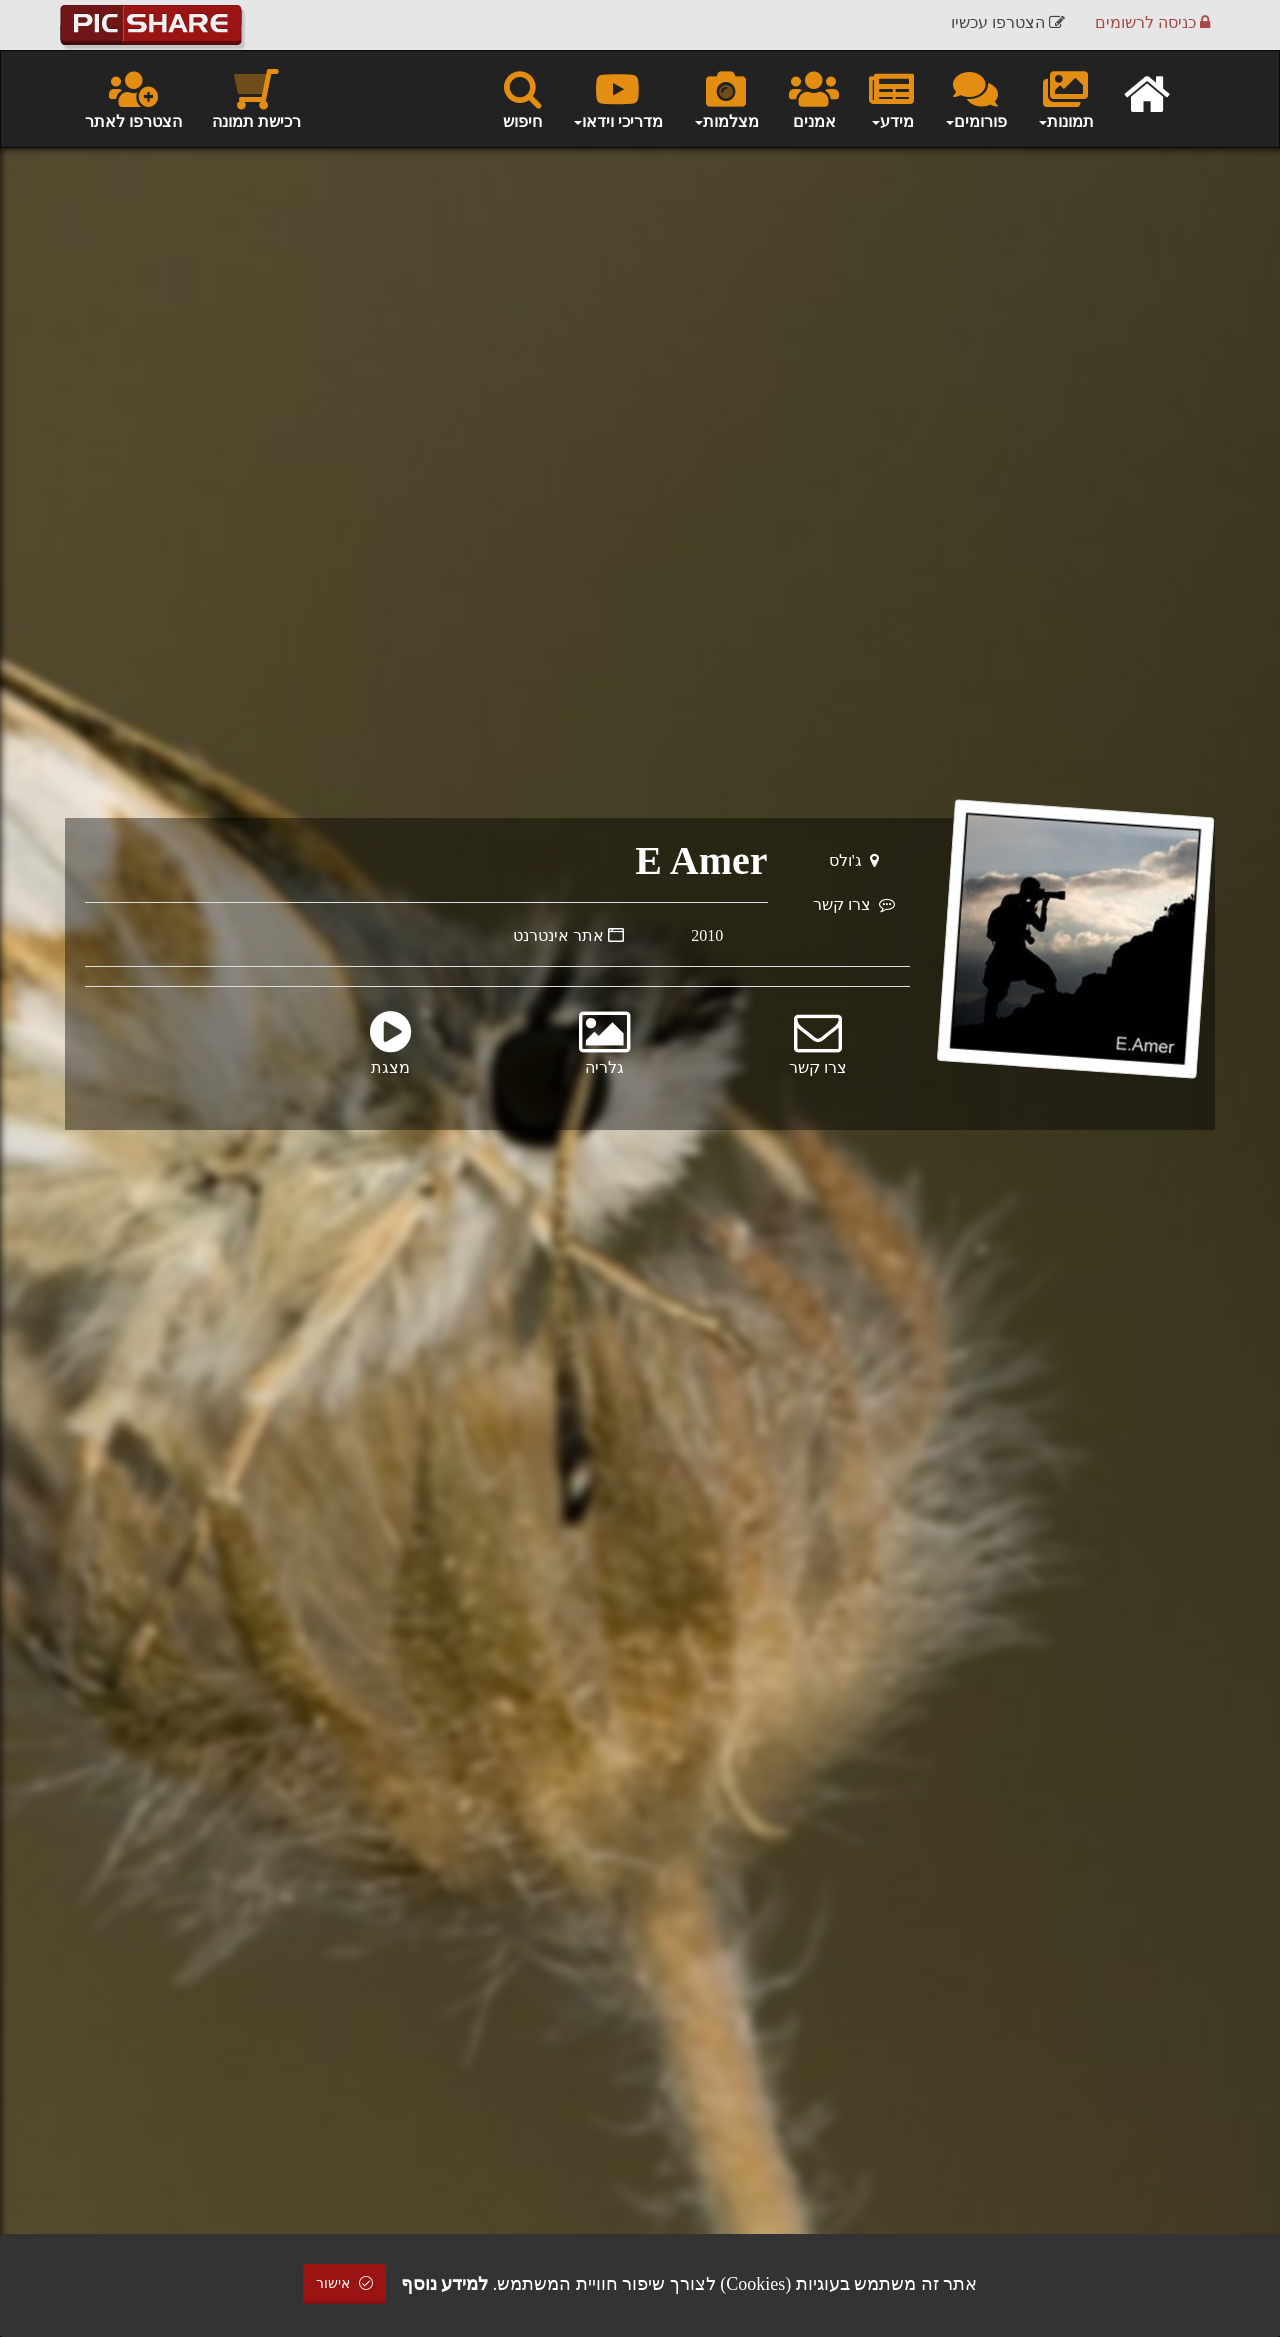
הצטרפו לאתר (133, 98)
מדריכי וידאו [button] (617, 98)
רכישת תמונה (256, 98)
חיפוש (522, 98)
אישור (345, 2283)
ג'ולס (854, 860)
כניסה (1152, 24)
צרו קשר (854, 904)
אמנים (814, 98)
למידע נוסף (445, 2284)
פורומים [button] (975, 98)
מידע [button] (891, 98)
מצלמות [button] (726, 98)
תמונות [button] (1065, 98)
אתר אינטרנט (568, 935)
